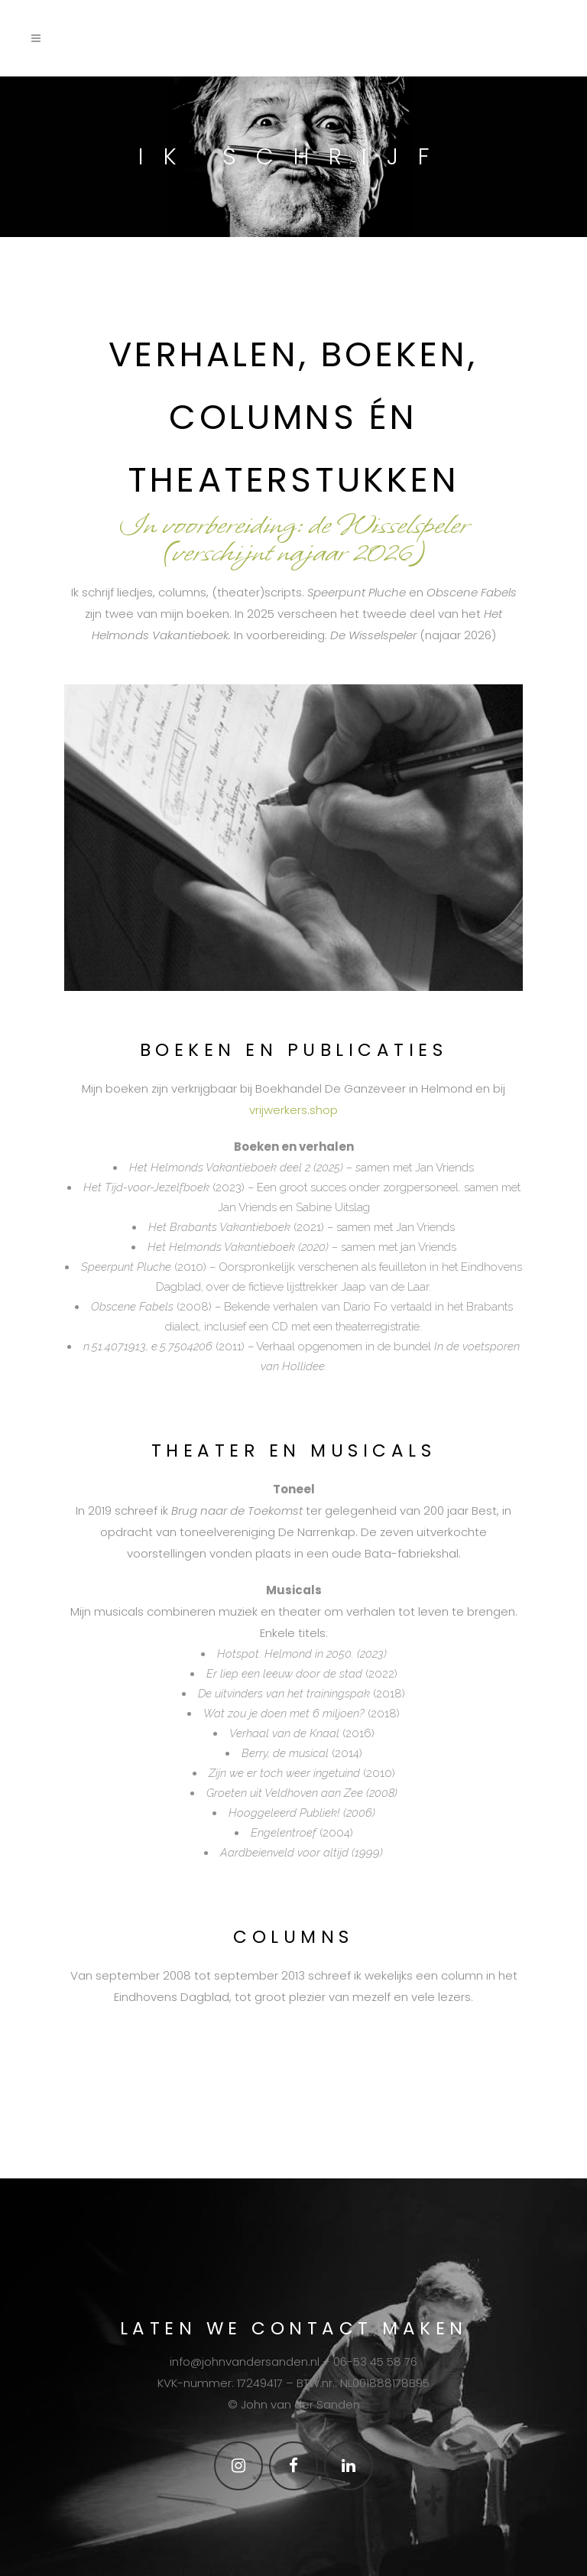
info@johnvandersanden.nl (244, 2361)
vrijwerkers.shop (293, 1110)
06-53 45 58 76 (375, 2361)
